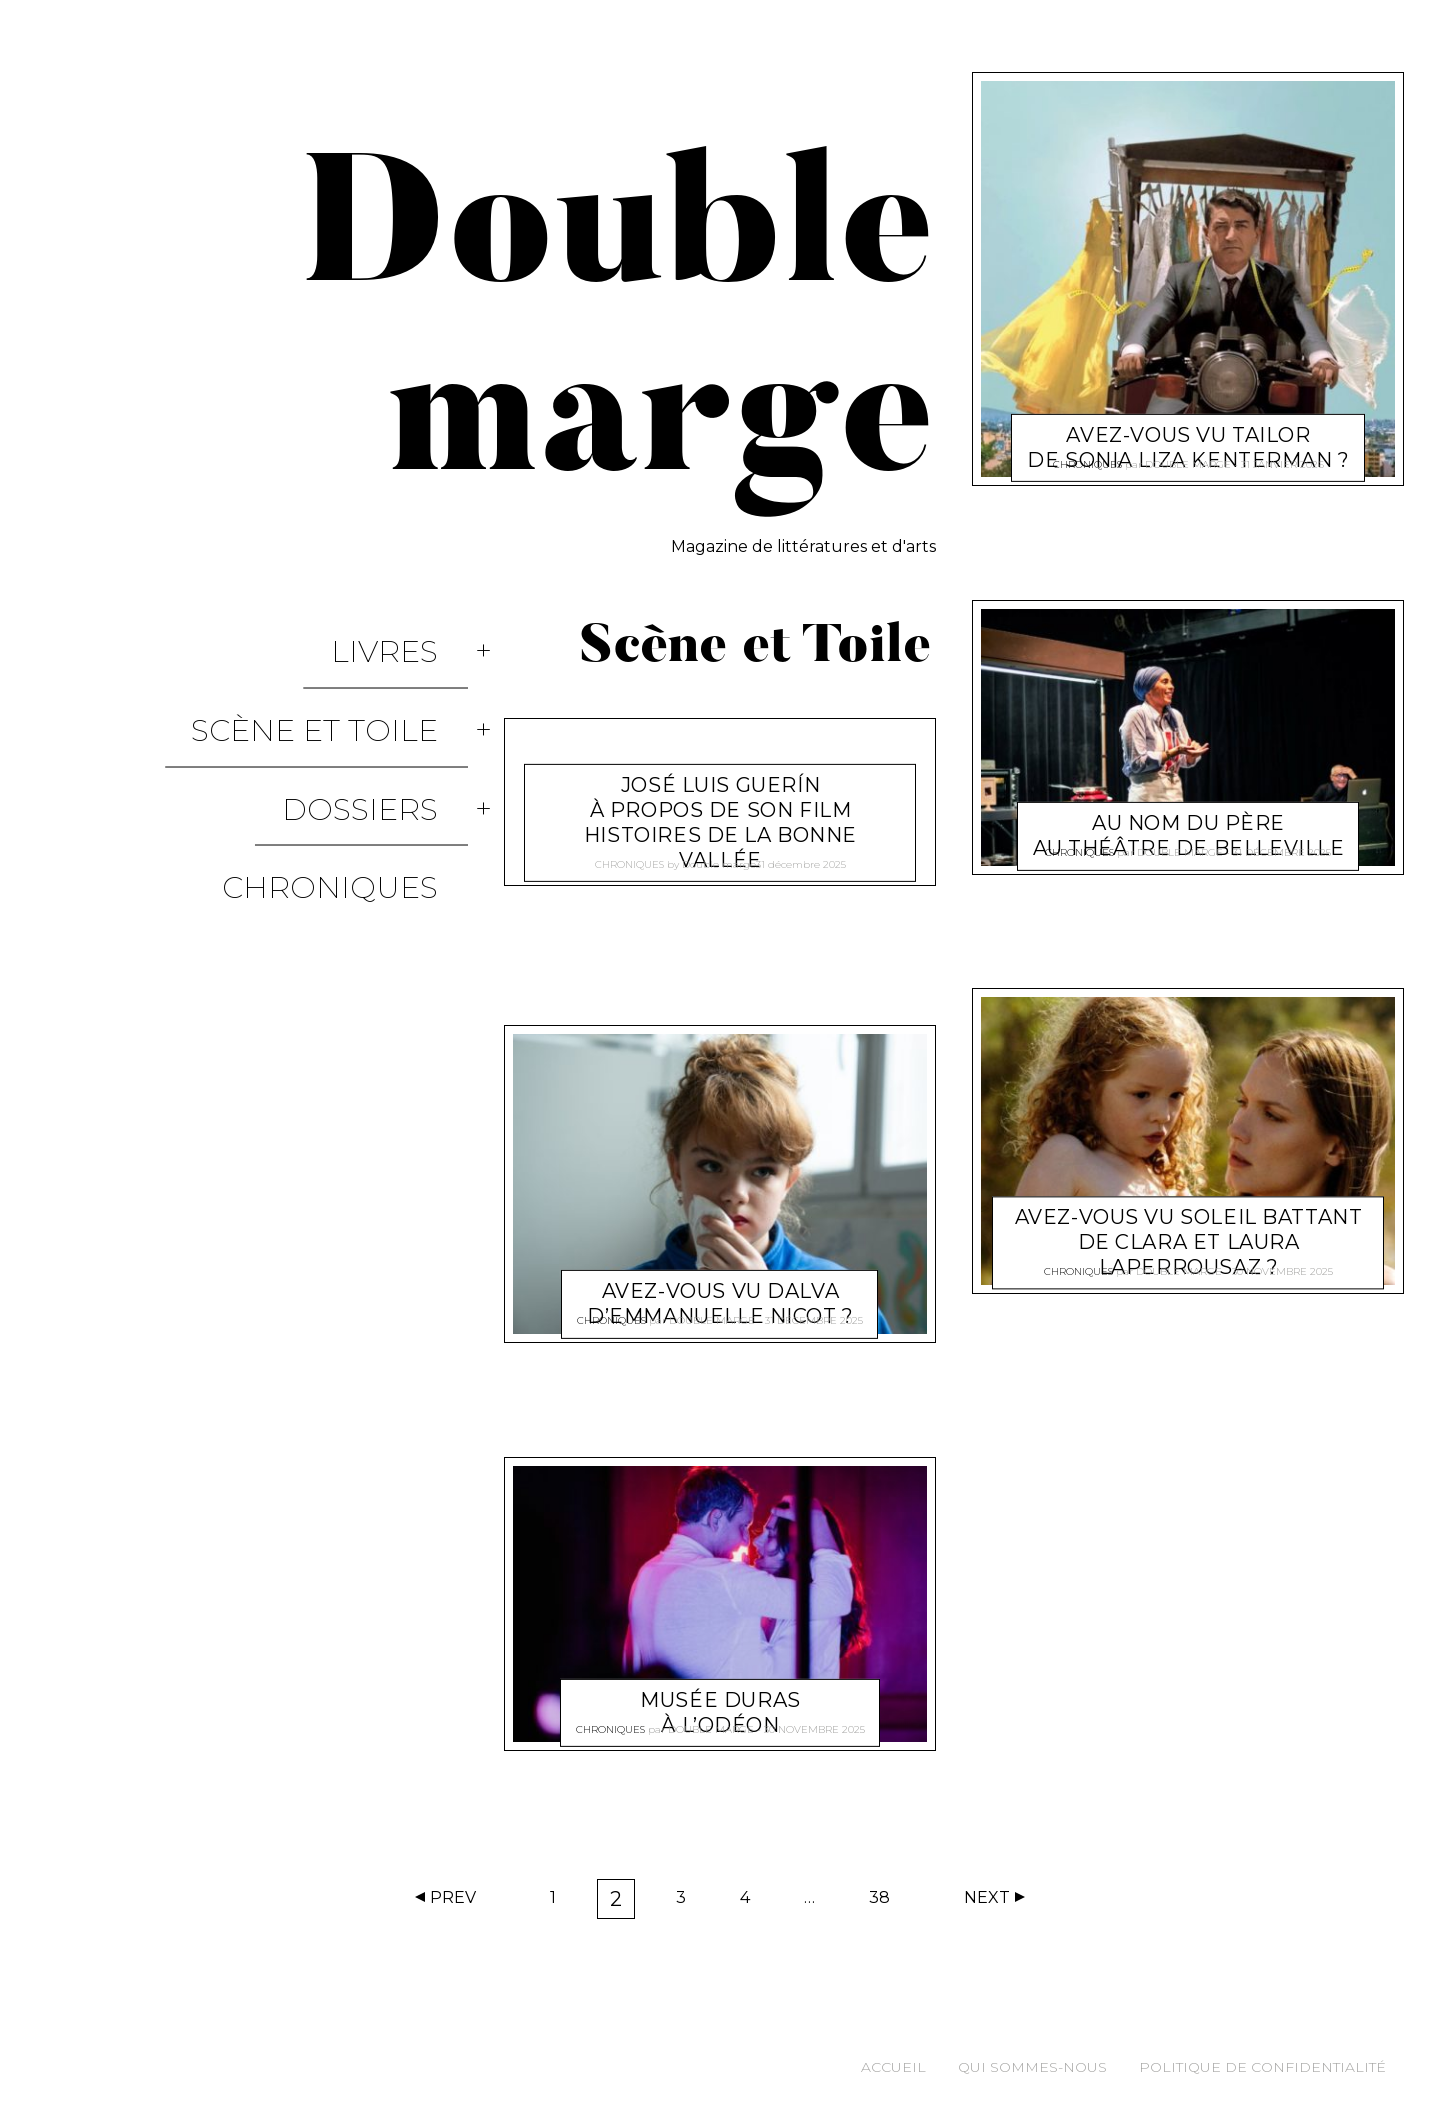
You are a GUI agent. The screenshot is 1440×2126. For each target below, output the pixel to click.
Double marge (719, 856)
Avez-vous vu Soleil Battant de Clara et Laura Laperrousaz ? (1189, 1219)
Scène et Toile (344, 676)
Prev (453, 1897)
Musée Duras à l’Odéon (720, 1687)
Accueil (893, 2067)
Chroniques (360, 762)
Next (987, 1897)
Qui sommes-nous (1032, 2067)
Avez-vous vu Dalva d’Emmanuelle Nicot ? (720, 1279)
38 (886, 1902)
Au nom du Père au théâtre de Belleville (1189, 811)
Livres (414, 633)
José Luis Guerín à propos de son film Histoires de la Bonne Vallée (720, 798)
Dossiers (390, 719)
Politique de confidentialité (1262, 2067)
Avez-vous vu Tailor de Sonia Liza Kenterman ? (1188, 423)
